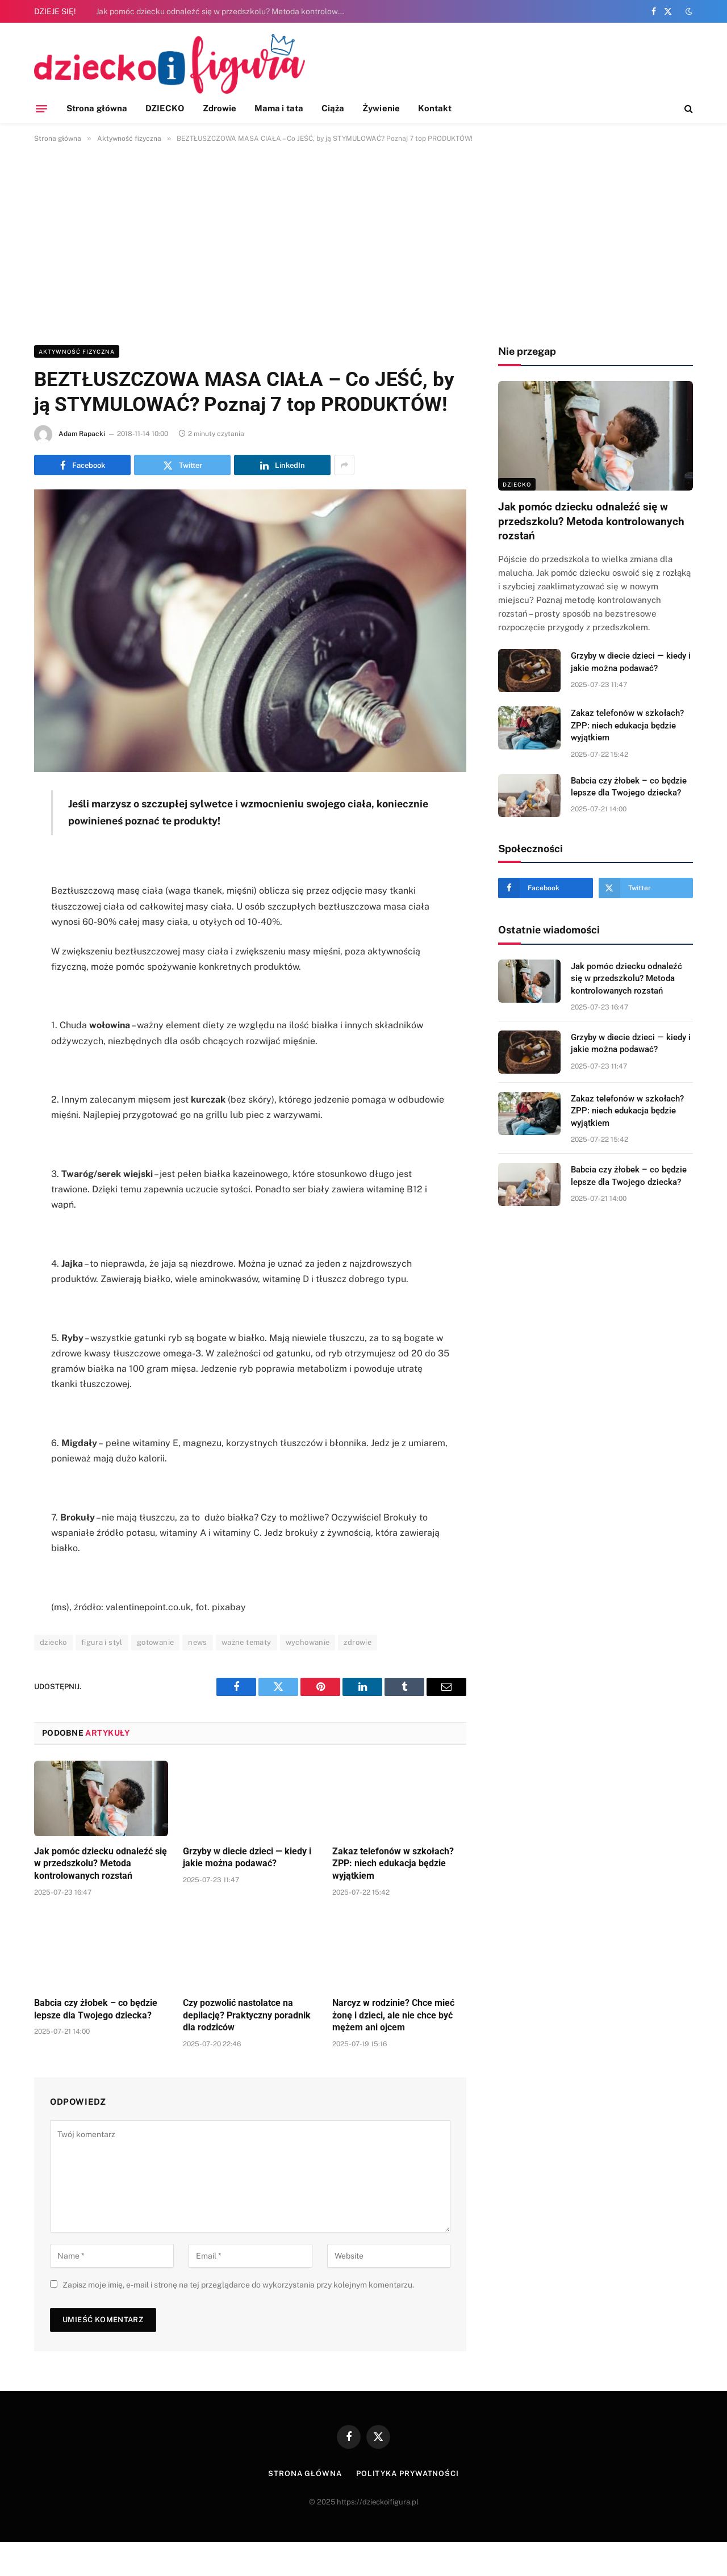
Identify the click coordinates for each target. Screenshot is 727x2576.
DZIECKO (165, 108)
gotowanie (155, 1642)
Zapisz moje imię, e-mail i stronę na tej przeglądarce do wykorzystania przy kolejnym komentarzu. (238, 2284)
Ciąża (332, 108)
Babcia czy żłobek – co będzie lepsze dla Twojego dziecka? (95, 2009)
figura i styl (102, 1642)
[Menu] (41, 108)
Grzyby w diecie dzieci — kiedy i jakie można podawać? (247, 1857)
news (197, 1642)
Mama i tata (278, 108)
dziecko (53, 1642)
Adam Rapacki (82, 434)
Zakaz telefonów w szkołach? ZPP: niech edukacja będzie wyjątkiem (393, 1864)
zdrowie (357, 1642)
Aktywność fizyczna (77, 351)
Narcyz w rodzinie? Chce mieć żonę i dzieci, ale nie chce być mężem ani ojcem (393, 2015)
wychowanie (308, 1642)
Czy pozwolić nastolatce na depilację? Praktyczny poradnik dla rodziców (247, 2015)
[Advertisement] (363, 241)
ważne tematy (246, 1642)
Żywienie (381, 108)
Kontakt (435, 108)
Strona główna (96, 108)
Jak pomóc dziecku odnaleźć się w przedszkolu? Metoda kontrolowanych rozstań (224, 11)
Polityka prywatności (407, 2473)
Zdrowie (220, 108)
